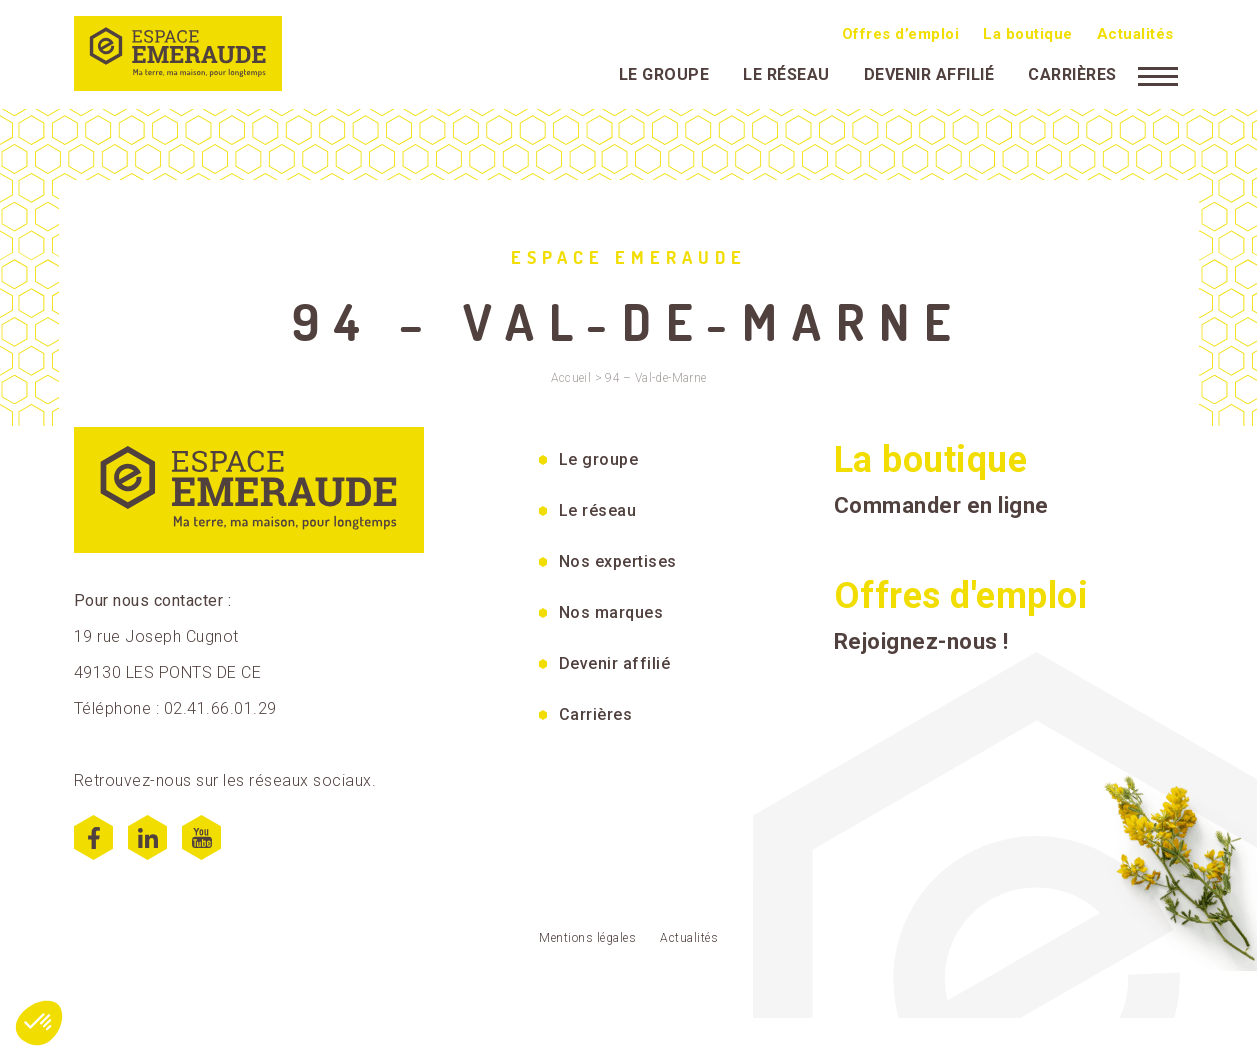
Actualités (1135, 34)
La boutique (1028, 34)
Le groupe (664, 74)
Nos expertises (618, 561)
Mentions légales (587, 938)
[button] (39, 1023)
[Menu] (1158, 75)
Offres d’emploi (901, 34)
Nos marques (611, 612)
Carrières (1072, 74)
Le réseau (786, 74)
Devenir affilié (929, 74)
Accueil (571, 378)
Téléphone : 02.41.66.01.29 (175, 708)
